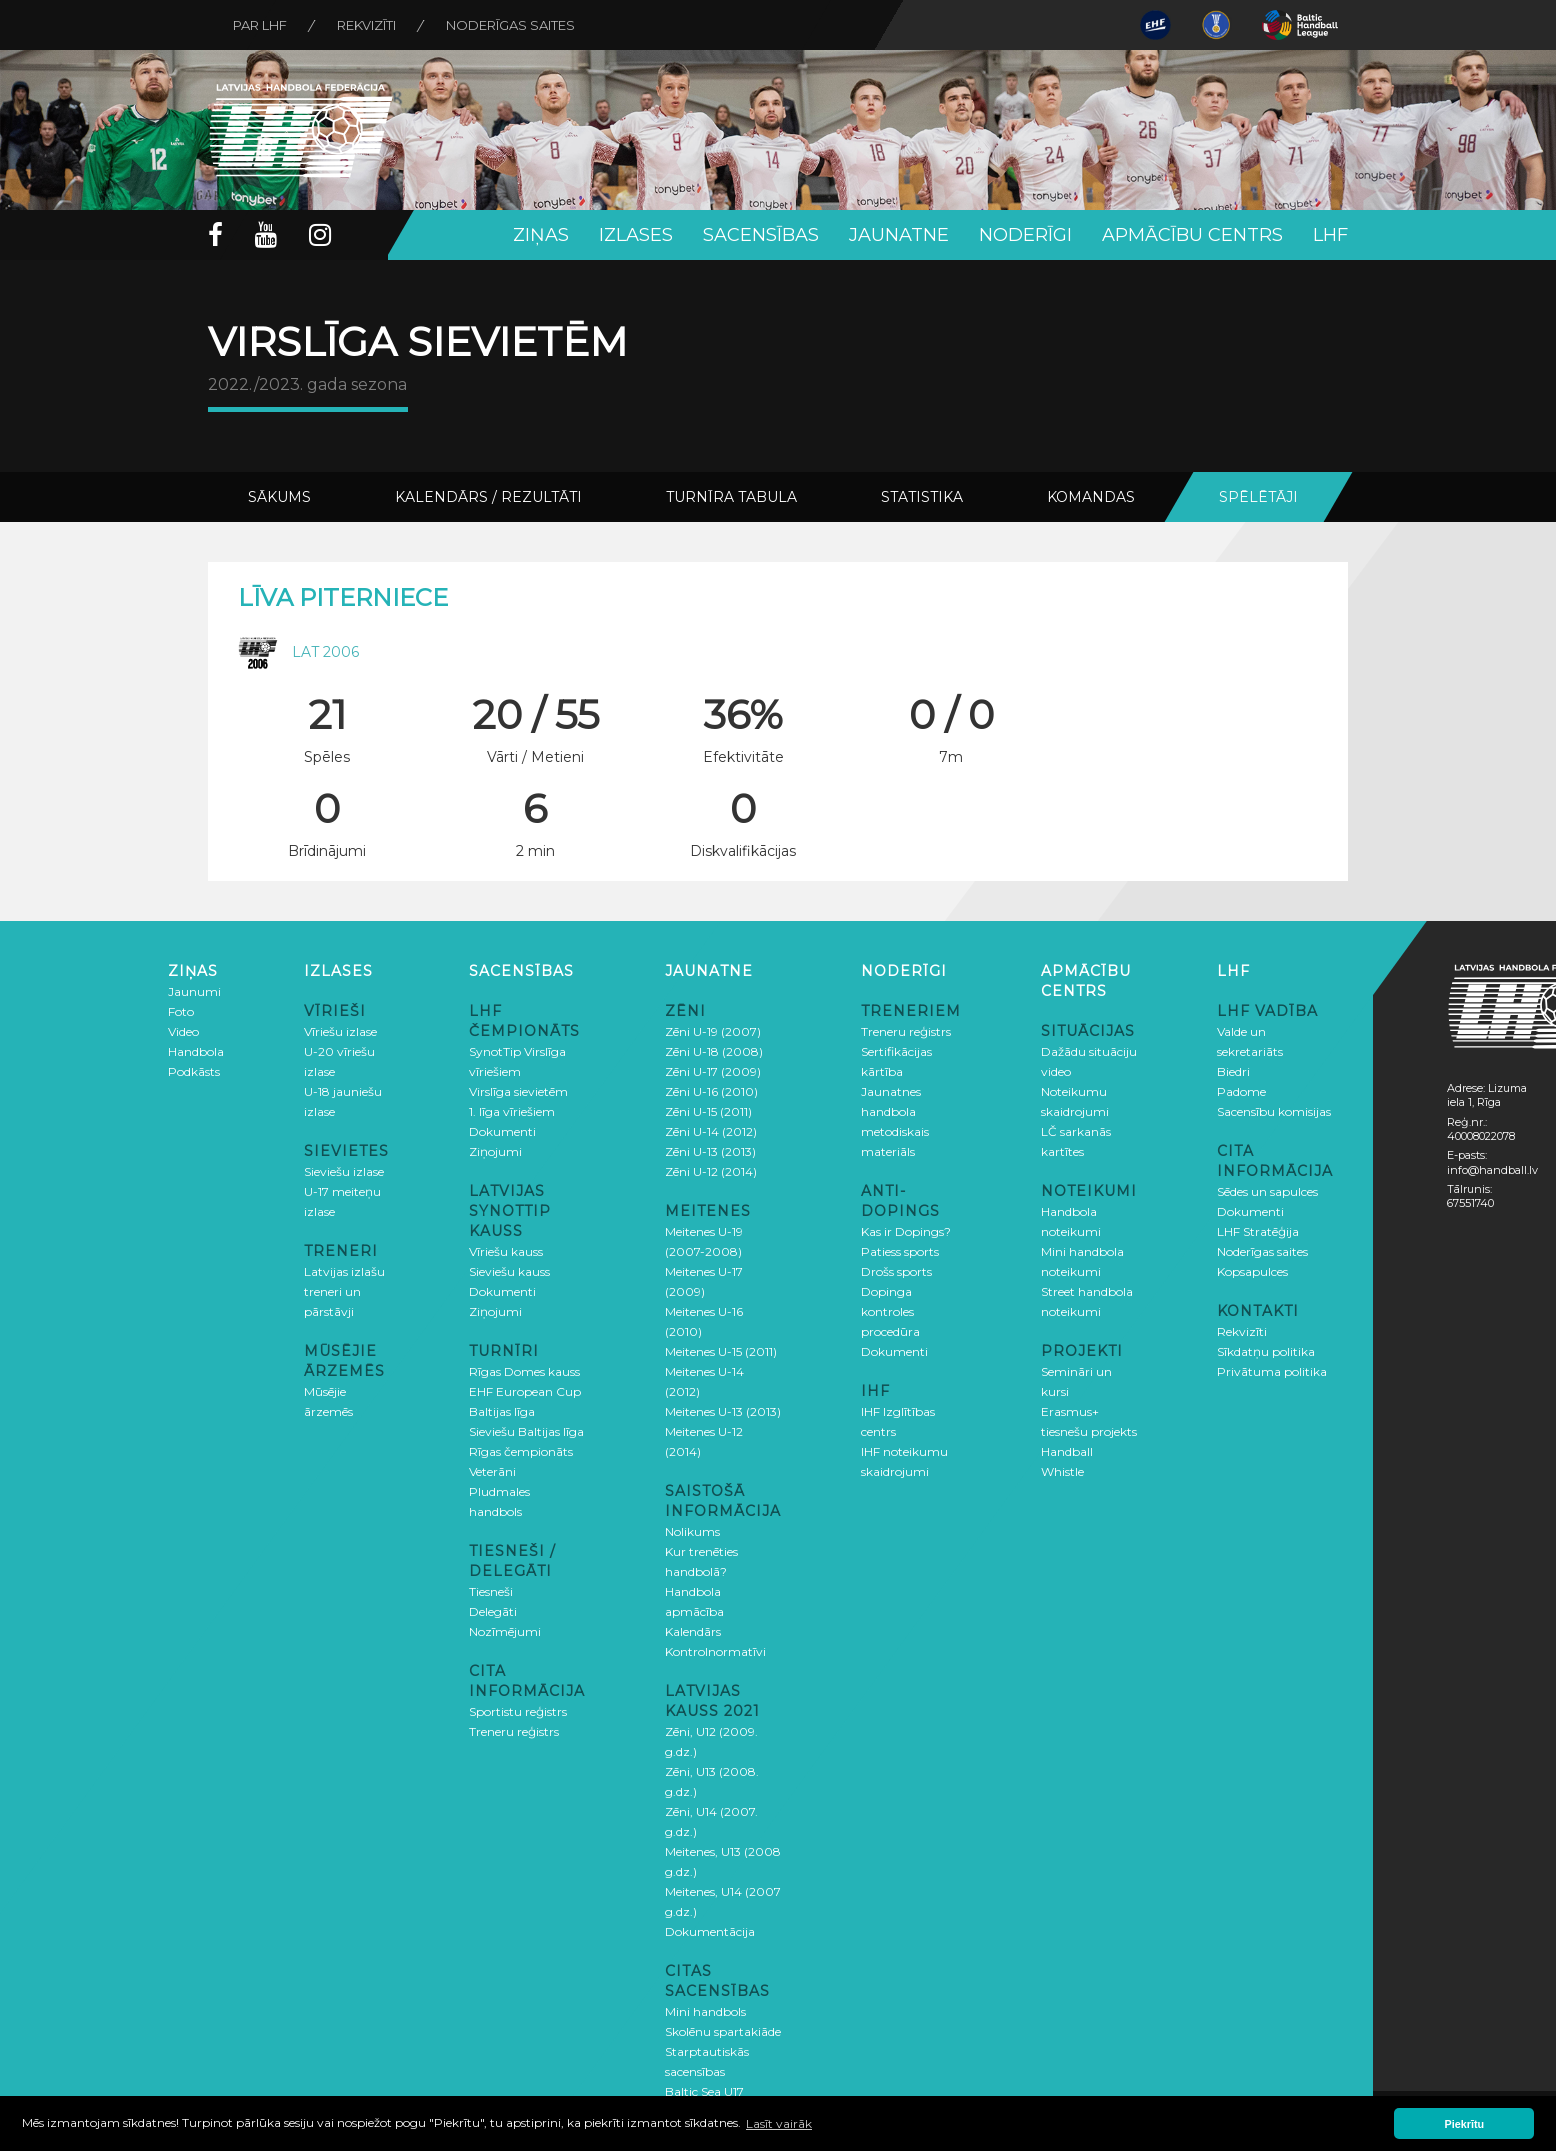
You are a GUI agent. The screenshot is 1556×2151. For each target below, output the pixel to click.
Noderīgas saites (510, 25)
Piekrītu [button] (1465, 2124)
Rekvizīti (366, 25)
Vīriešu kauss (506, 1251)
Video (183, 1031)
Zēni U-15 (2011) (708, 1111)
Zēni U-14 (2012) (711, 1131)
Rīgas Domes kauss (524, 1371)
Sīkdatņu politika (1266, 1351)
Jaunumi (194, 991)
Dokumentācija (710, 1931)
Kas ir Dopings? (906, 1231)
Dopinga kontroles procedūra (890, 1311)
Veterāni (492, 1471)
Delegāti (493, 1611)
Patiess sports (900, 1251)
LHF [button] (1330, 235)
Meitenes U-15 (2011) (721, 1351)
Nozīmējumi (505, 1631)
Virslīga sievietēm (518, 1091)
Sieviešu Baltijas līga (526, 1431)
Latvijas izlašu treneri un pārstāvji (344, 1291)
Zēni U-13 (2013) (710, 1151)
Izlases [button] (636, 235)
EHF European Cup (525, 1391)
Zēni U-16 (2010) (711, 1091)
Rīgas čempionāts (521, 1451)
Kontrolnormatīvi (715, 1651)
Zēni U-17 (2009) (713, 1071)
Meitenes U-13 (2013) (723, 1411)
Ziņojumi (495, 1151)
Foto (181, 1011)
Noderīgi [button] (1025, 235)
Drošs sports (896, 1271)
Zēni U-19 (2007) (713, 1031)
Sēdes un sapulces (1267, 1191)
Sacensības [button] (761, 235)
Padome (1241, 1091)
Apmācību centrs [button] (1192, 235)
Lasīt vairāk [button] (779, 2123)
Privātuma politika (1272, 1371)
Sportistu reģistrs (518, 1711)
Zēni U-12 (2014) (711, 1171)
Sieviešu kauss (509, 1271)
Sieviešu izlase (344, 1171)
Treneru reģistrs (514, 1731)
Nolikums (692, 1531)
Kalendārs (693, 1631)
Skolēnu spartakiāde (723, 2031)
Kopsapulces (1252, 1271)
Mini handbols (705, 2011)
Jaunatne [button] (899, 235)
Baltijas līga (502, 1411)
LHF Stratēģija (1258, 1231)
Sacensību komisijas (1274, 1111)
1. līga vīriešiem (512, 1111)
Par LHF (260, 25)
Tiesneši (491, 1591)
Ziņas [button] (541, 235)
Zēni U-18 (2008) (714, 1051)
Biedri (1233, 1071)
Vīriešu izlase (340, 1031)
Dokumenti (502, 1131)
